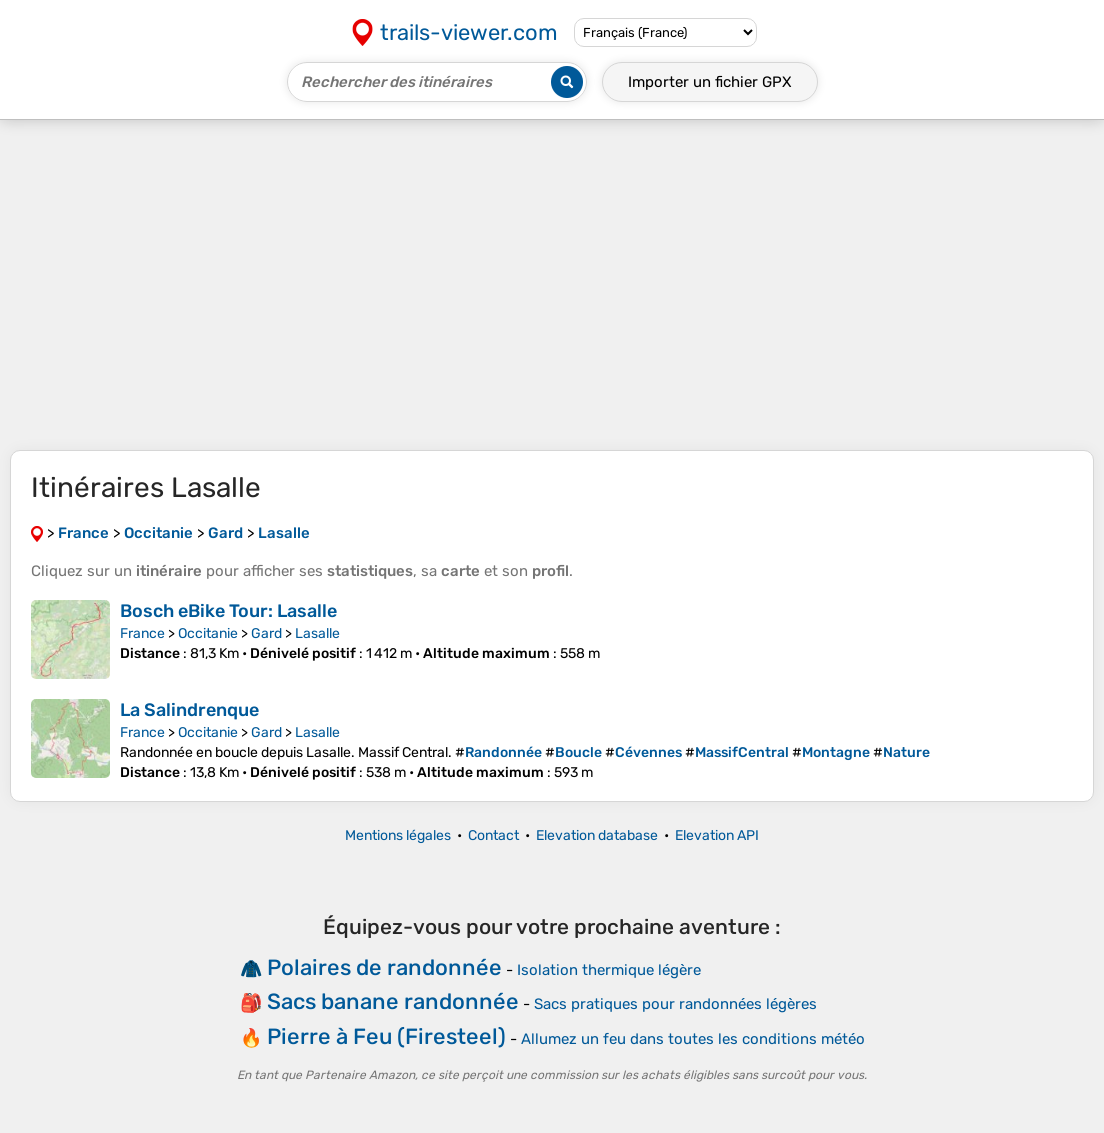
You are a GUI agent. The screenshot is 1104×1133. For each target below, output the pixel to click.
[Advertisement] (552, 285)
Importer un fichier (710, 82)
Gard (266, 633)
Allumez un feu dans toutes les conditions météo (693, 1039)
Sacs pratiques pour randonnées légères (675, 1004)
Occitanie (208, 633)
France (142, 633)
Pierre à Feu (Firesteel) (386, 1036)
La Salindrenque (189, 710)
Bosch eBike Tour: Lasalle (228, 611)
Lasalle (317, 633)
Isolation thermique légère (609, 970)
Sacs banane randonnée (393, 1001)
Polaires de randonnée (384, 967)
